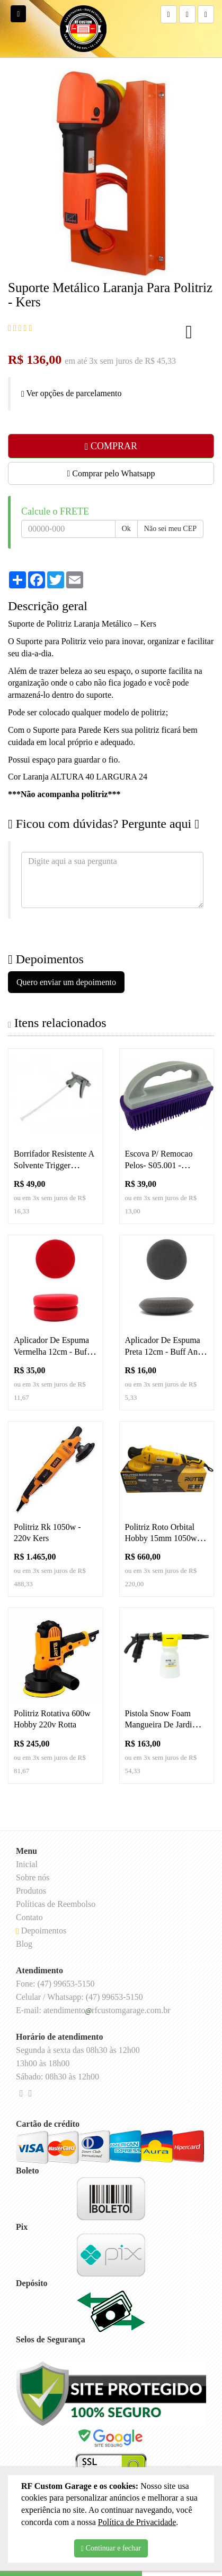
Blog (24, 1943)
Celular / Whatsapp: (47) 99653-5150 (79, 1996)
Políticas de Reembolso (55, 1904)
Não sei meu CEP (170, 529)
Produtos (31, 1890)
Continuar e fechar (111, 2548)
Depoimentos (41, 1930)
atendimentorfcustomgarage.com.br (106, 2010)
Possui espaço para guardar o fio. (64, 759)
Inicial (27, 1864)
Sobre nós (33, 1877)
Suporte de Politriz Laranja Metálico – (74, 623)
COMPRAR (111, 446)
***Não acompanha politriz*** (64, 794)
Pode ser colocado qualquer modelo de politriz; (88, 712)
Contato (29, 1917)
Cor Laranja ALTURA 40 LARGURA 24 (77, 776)
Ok (126, 529)
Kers (148, 623)
